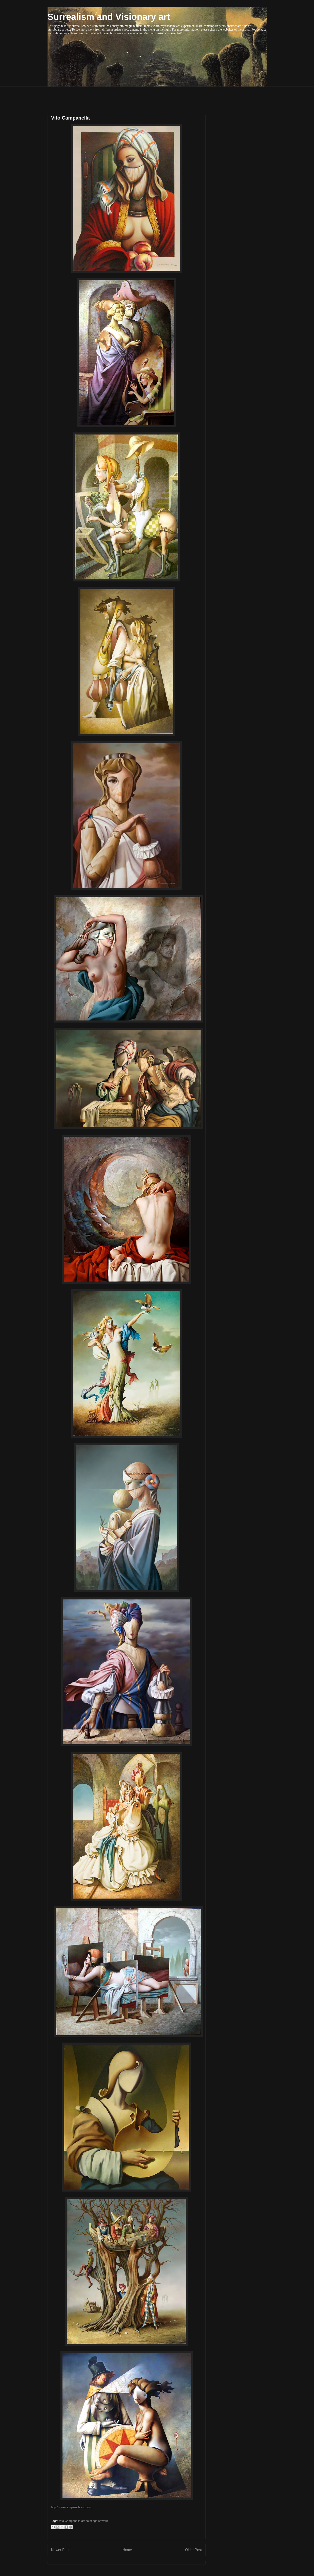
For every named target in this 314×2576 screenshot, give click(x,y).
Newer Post (60, 2550)
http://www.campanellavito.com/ (71, 2507)
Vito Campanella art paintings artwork (83, 2521)
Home (127, 2550)
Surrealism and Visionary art (109, 17)
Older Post (193, 2550)
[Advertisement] (130, 96)
